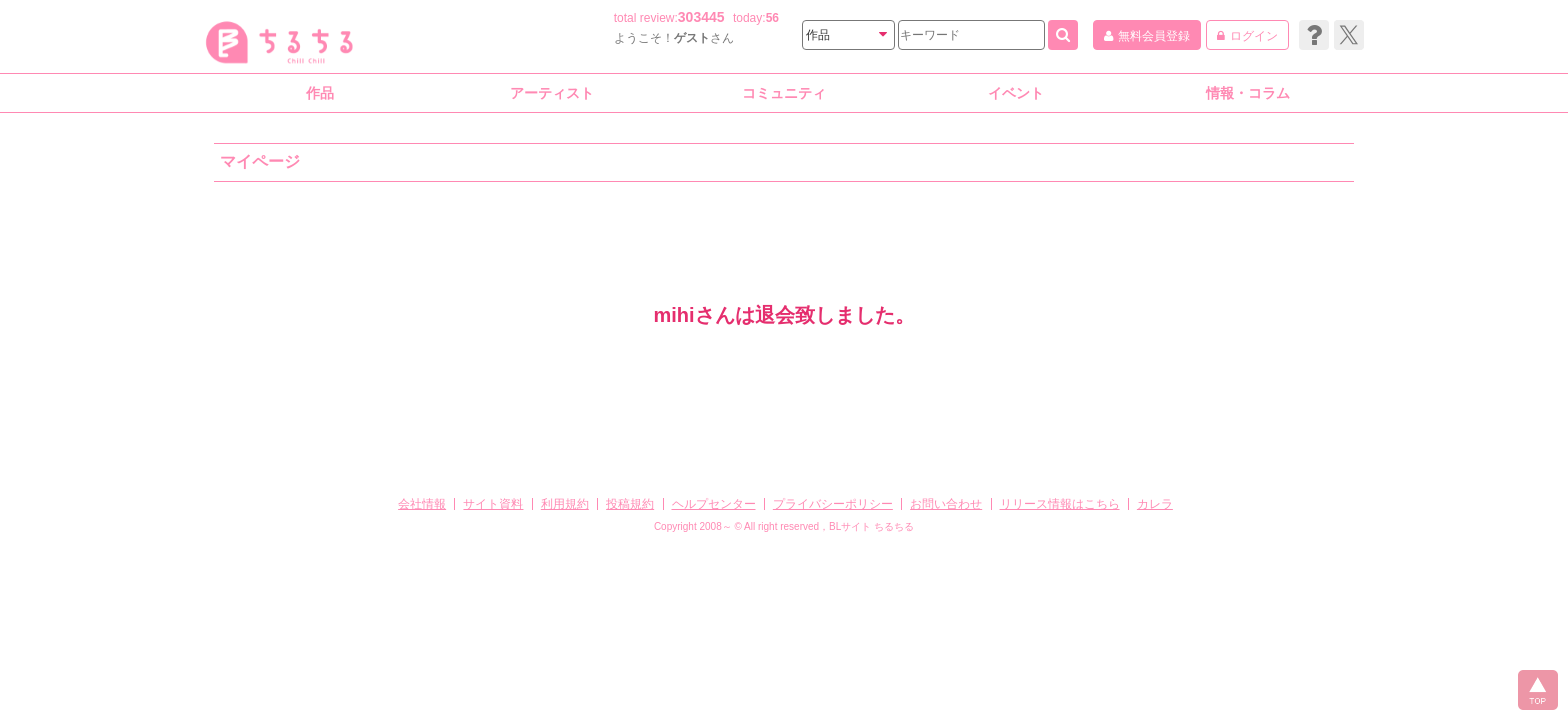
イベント (1016, 93)
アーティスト (552, 93)
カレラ (1155, 504)
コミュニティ (784, 93)
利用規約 (565, 504)
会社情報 (422, 504)
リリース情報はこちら (1060, 504)
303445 (701, 17)
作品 (320, 93)
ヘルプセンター (714, 504)
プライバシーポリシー (833, 504)
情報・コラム (1248, 93)
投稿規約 (630, 504)
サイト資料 (493, 504)
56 (772, 18)
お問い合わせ (946, 504)
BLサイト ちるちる (871, 526)
